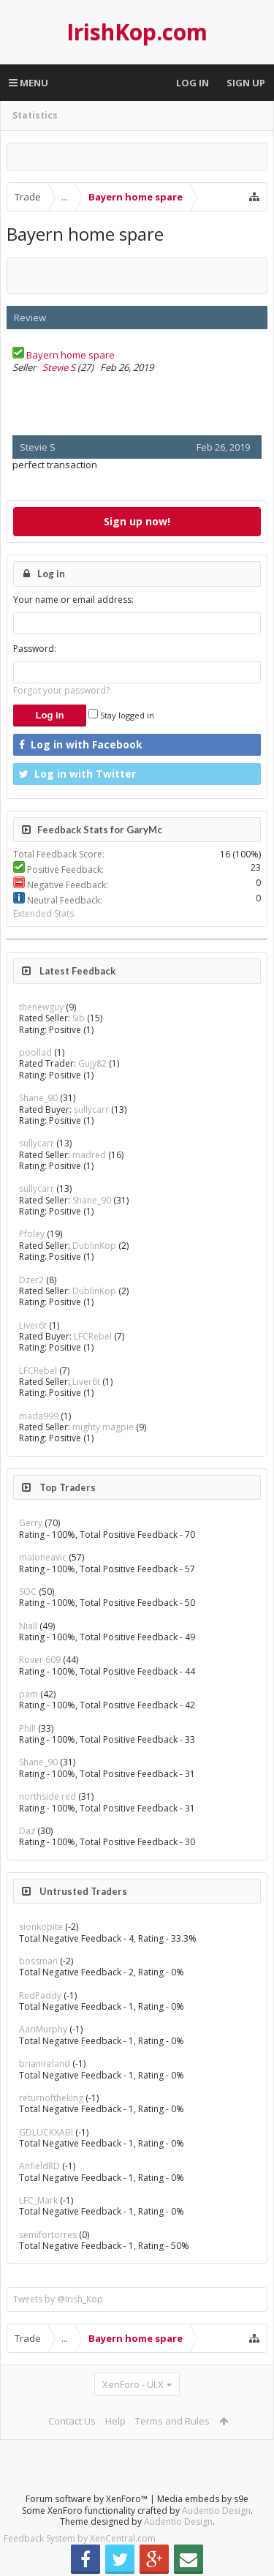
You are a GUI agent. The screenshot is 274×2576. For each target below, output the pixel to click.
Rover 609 (40, 1659)
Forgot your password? (61, 690)
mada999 (38, 1416)
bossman (38, 1961)
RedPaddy (40, 1995)
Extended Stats (43, 913)
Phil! (27, 1728)
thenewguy (41, 1007)
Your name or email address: (73, 599)
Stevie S (58, 367)
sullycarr (91, 1109)
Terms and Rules (172, 2420)
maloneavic (42, 1557)
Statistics (35, 115)
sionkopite (41, 1926)
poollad (35, 1052)
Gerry (30, 1523)
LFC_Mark (38, 2200)
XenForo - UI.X (133, 2384)
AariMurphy (43, 2029)
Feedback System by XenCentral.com (80, 2538)
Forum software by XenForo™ (88, 2499)
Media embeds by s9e (202, 2499)
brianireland (44, 2063)
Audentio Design (216, 2510)
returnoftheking (51, 2098)
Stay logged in (121, 715)
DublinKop (94, 1245)
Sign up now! (137, 521)
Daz (27, 1831)
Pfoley (32, 1234)
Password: (34, 648)
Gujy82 (92, 1063)
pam (28, 1694)
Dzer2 (31, 1280)
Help (115, 2420)
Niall (28, 1626)
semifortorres (48, 2234)
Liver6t (33, 1325)
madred (89, 1155)
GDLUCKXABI (46, 2132)
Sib (78, 1018)
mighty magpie (103, 1427)
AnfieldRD (39, 2166)
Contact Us (72, 2420)
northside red (47, 1796)
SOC (28, 1591)
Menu (28, 82)
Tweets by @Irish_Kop (58, 2299)
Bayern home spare (70, 354)
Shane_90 (38, 1098)
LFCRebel (93, 1336)
